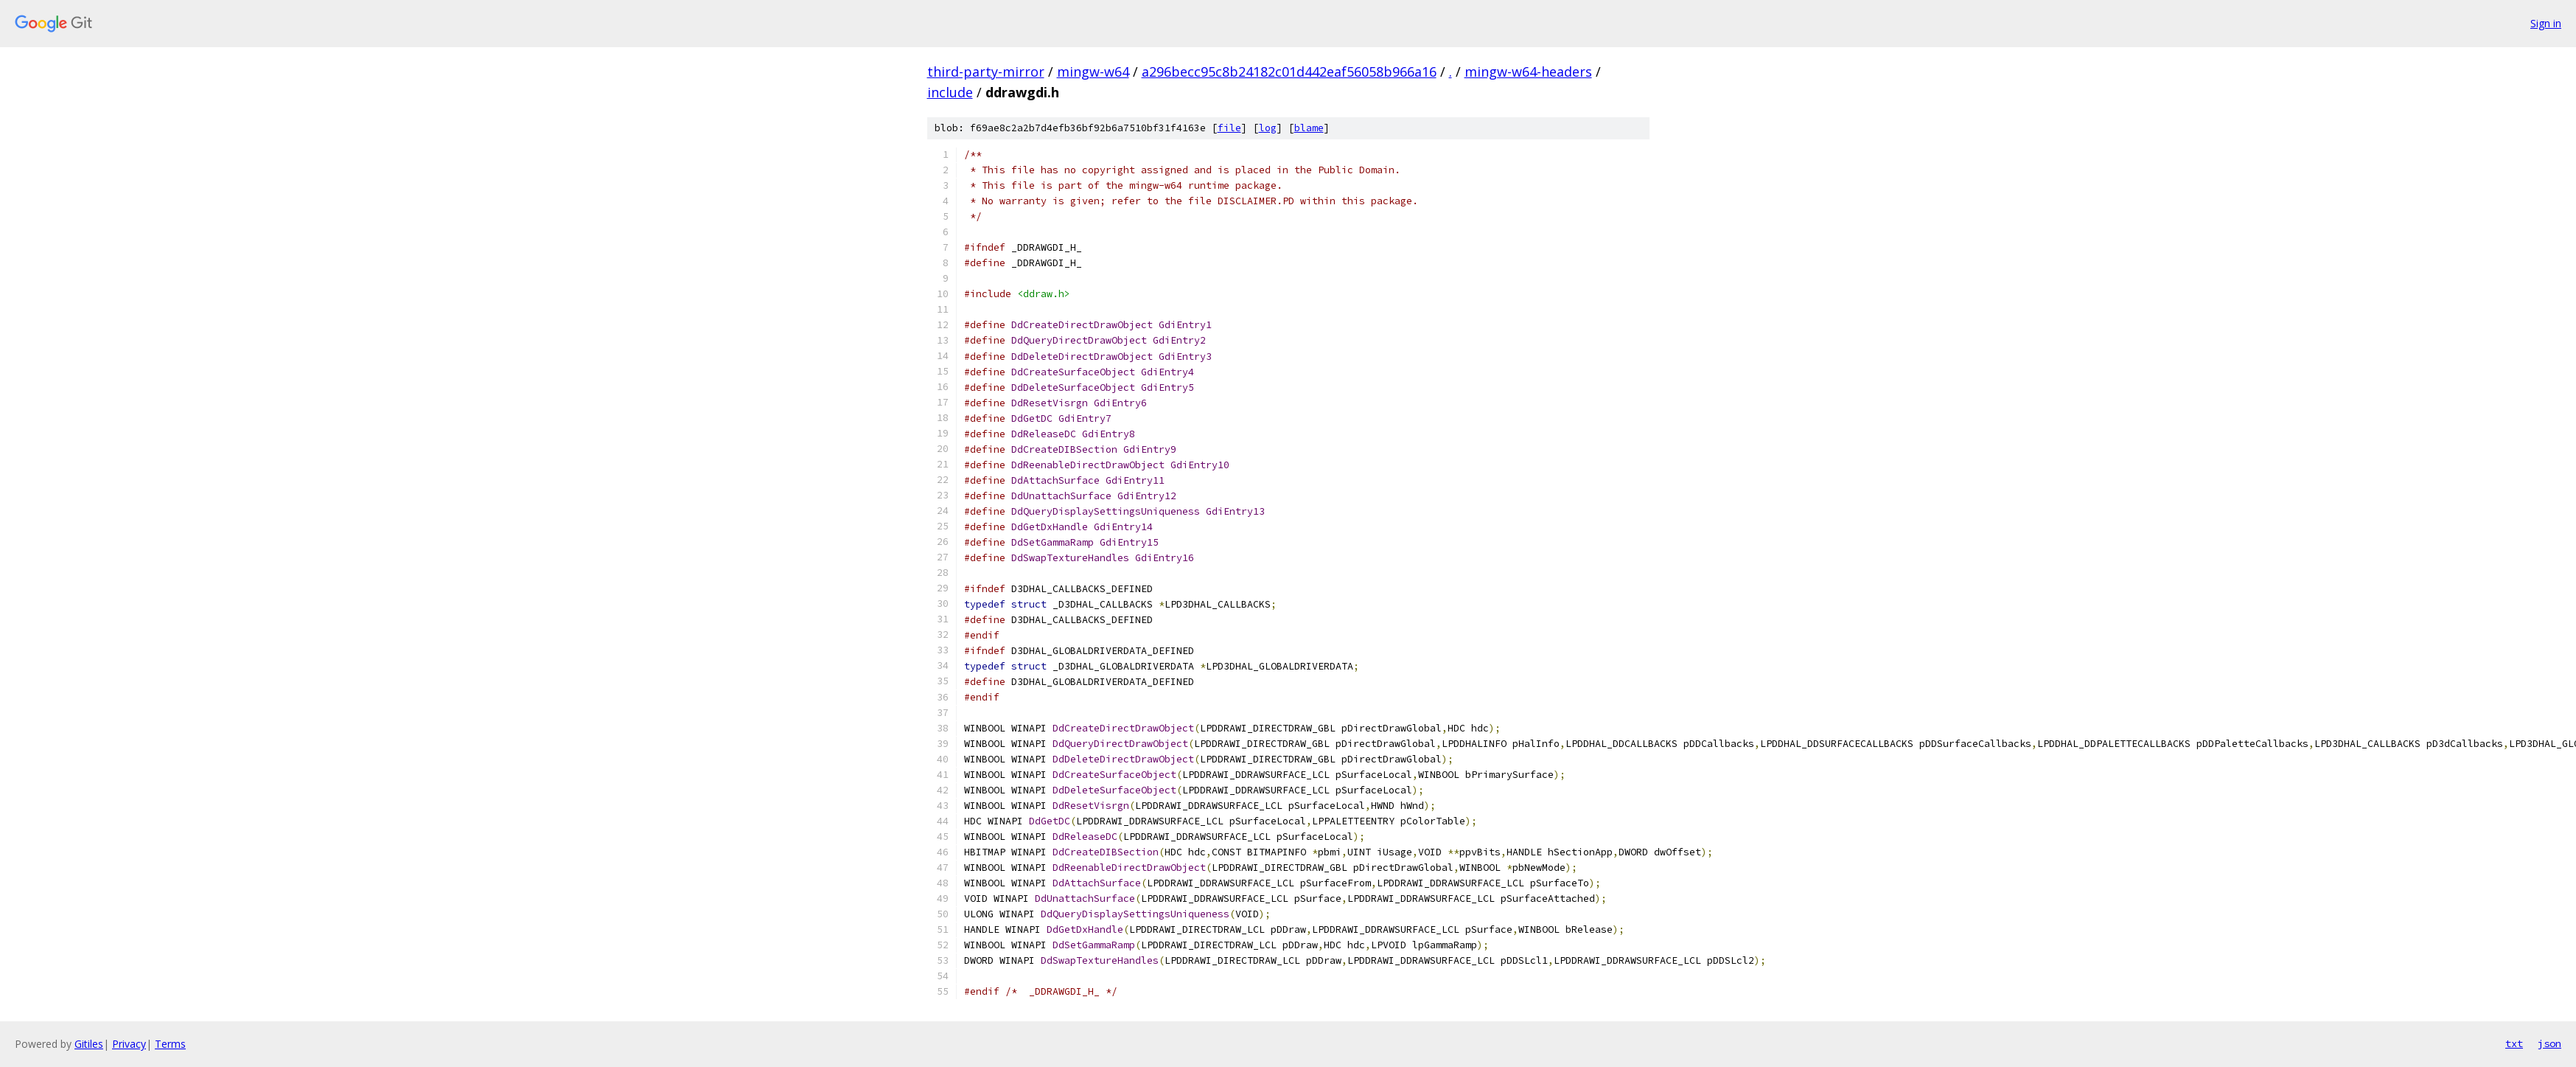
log (1268, 128)
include (950, 92)
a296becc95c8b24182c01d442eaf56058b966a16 (1289, 71)
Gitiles (88, 1044)
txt (2514, 1043)
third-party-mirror (985, 71)
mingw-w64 (1093, 71)
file (1229, 128)
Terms (170, 1044)
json (2549, 1043)
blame (1309, 128)
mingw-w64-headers (1528, 71)
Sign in (2545, 23)
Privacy (129, 1044)
